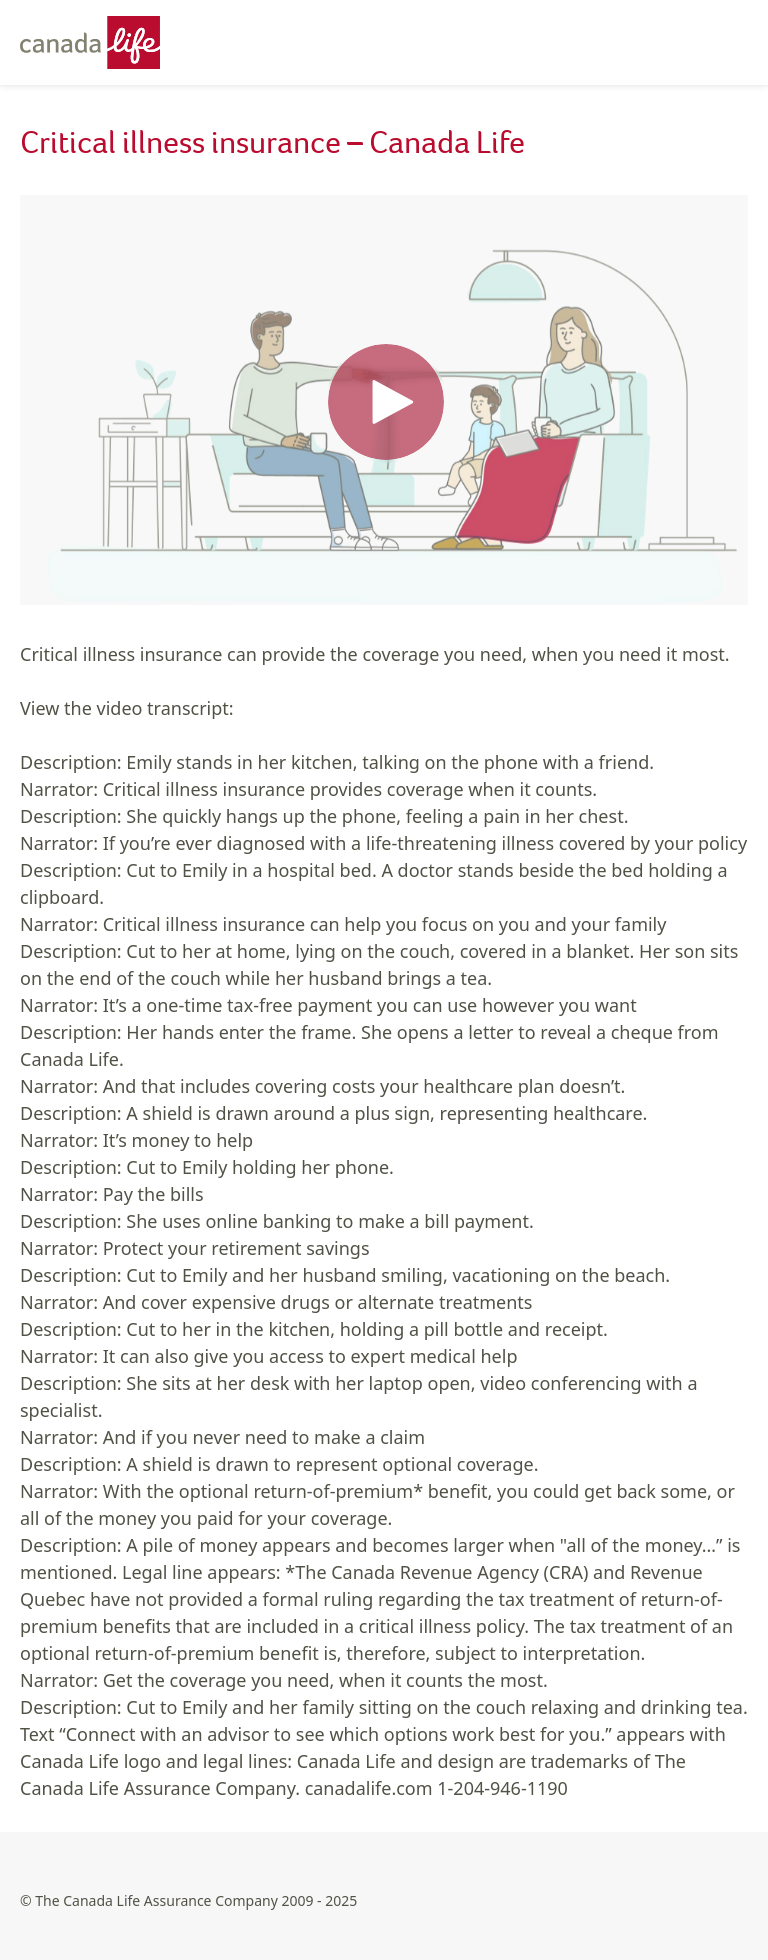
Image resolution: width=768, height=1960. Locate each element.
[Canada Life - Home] (100, 42)
